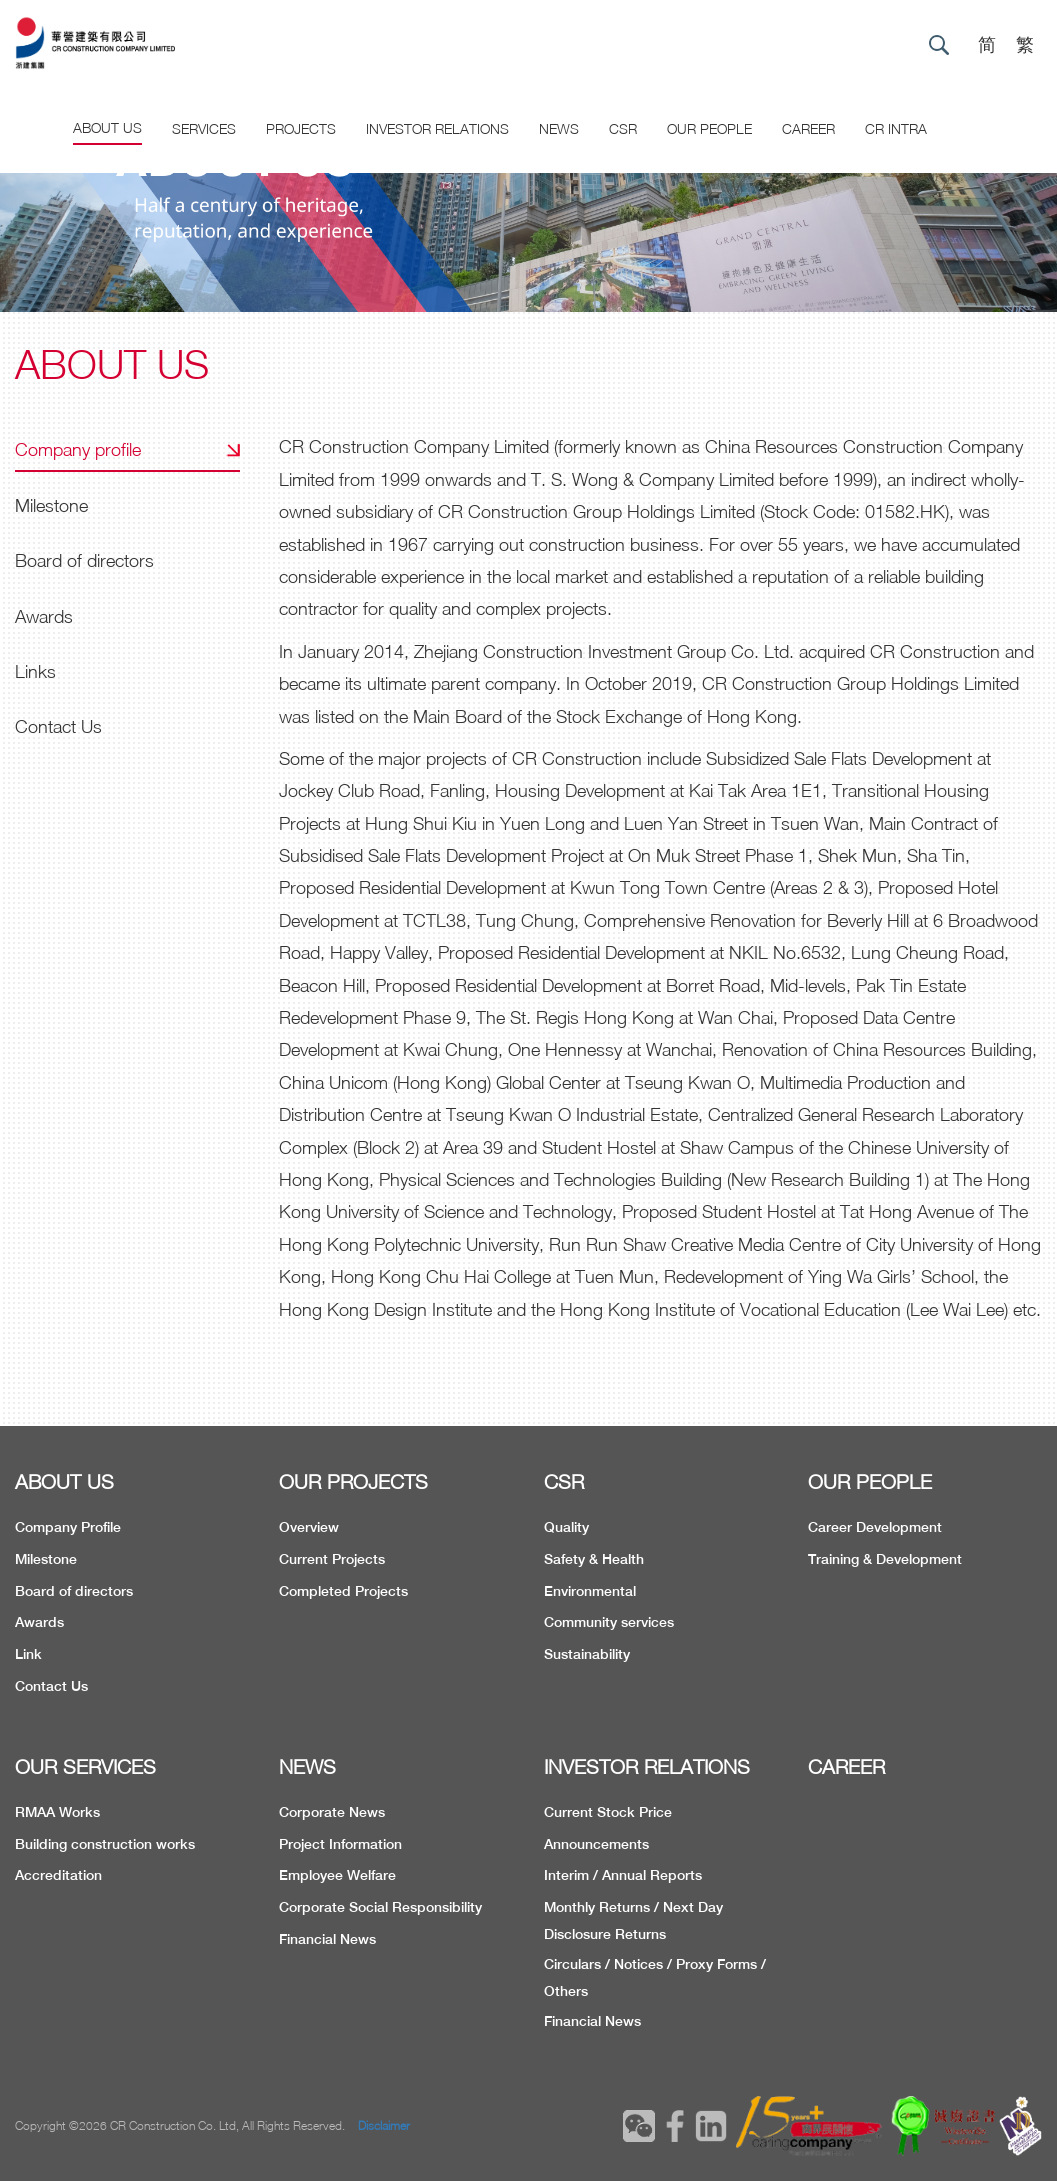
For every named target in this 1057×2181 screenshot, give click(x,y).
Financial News (327, 1939)
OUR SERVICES (85, 1766)
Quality (566, 1527)
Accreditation (58, 1875)
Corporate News (332, 1812)
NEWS (307, 1766)
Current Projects (332, 1559)
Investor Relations (437, 128)
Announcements (596, 1844)
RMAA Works (57, 1812)
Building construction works (105, 1844)
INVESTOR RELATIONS (647, 1766)
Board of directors (84, 560)
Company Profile (68, 1527)
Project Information (340, 1844)
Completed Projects (343, 1591)
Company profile (78, 449)
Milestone (51, 505)
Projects (301, 128)
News (559, 128)
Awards (44, 616)
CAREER (808, 128)
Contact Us (58, 726)
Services (204, 128)
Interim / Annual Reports (623, 1875)
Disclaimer (384, 2125)
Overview (309, 1527)
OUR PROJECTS (353, 1481)
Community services (609, 1622)
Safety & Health (594, 1559)
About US (107, 127)
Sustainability (587, 1654)
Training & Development (885, 1559)
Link (28, 1654)
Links (35, 671)
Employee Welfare (337, 1875)
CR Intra (896, 128)
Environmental (590, 1591)
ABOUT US (64, 1481)
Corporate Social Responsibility (380, 1907)
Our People (709, 128)
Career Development (875, 1527)
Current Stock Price (608, 1812)
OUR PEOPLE (870, 1481)
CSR (623, 128)
